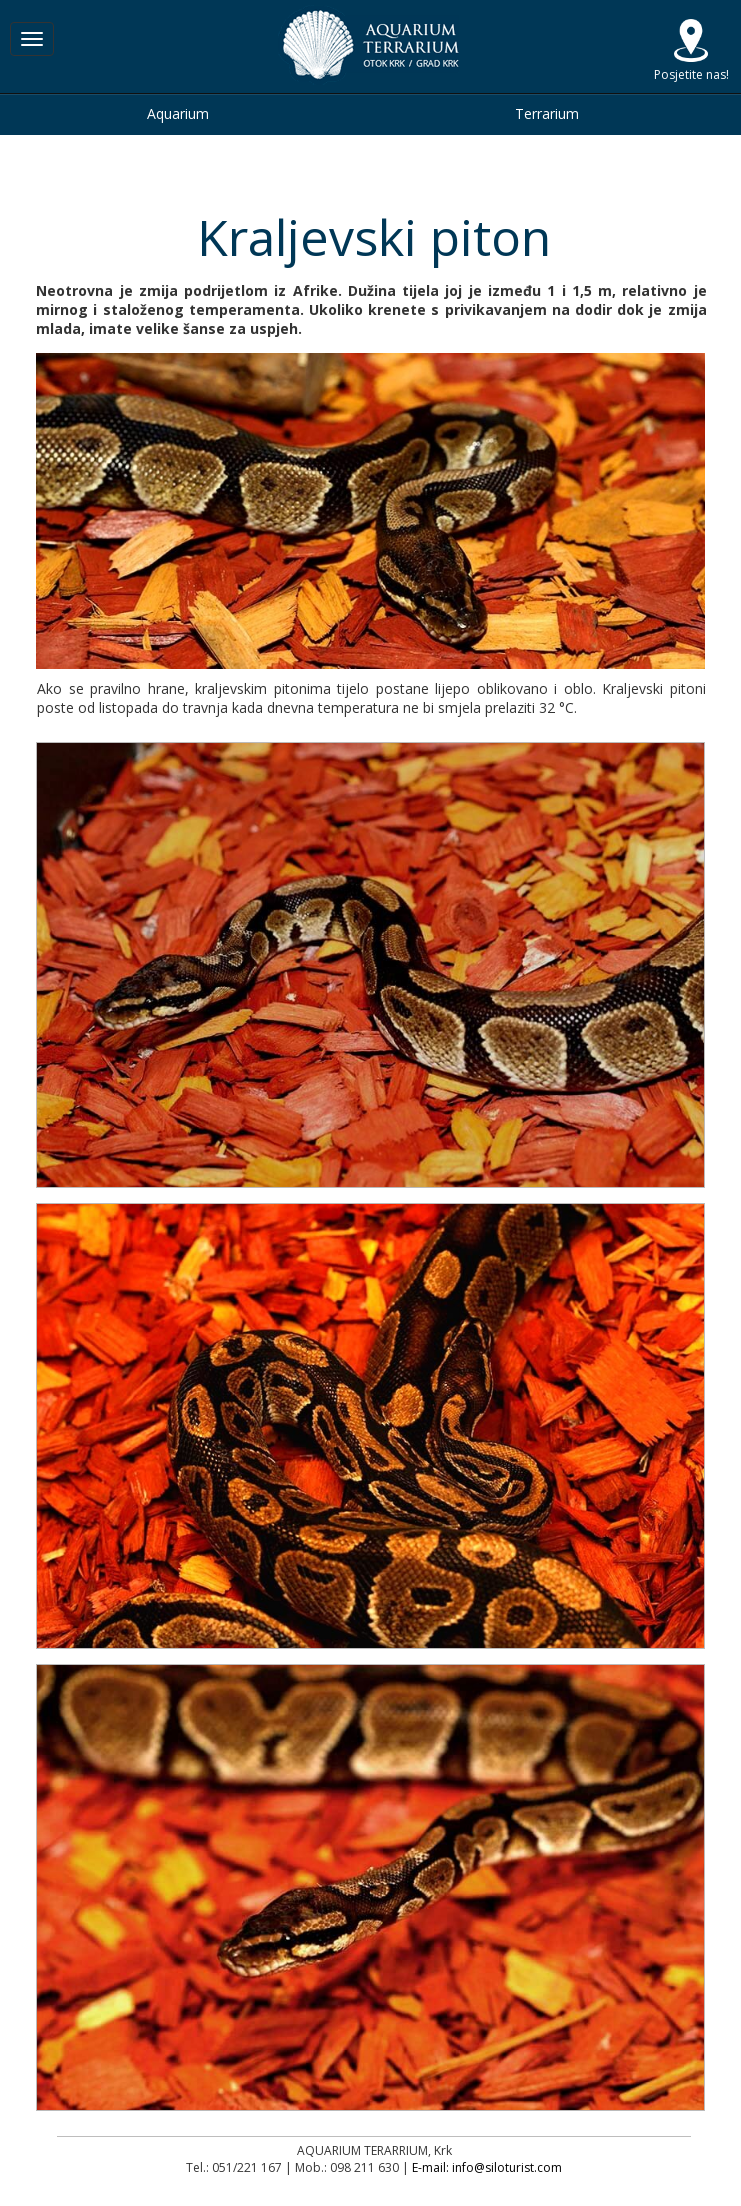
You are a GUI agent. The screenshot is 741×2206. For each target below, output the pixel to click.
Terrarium (547, 113)
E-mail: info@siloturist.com (487, 2167)
